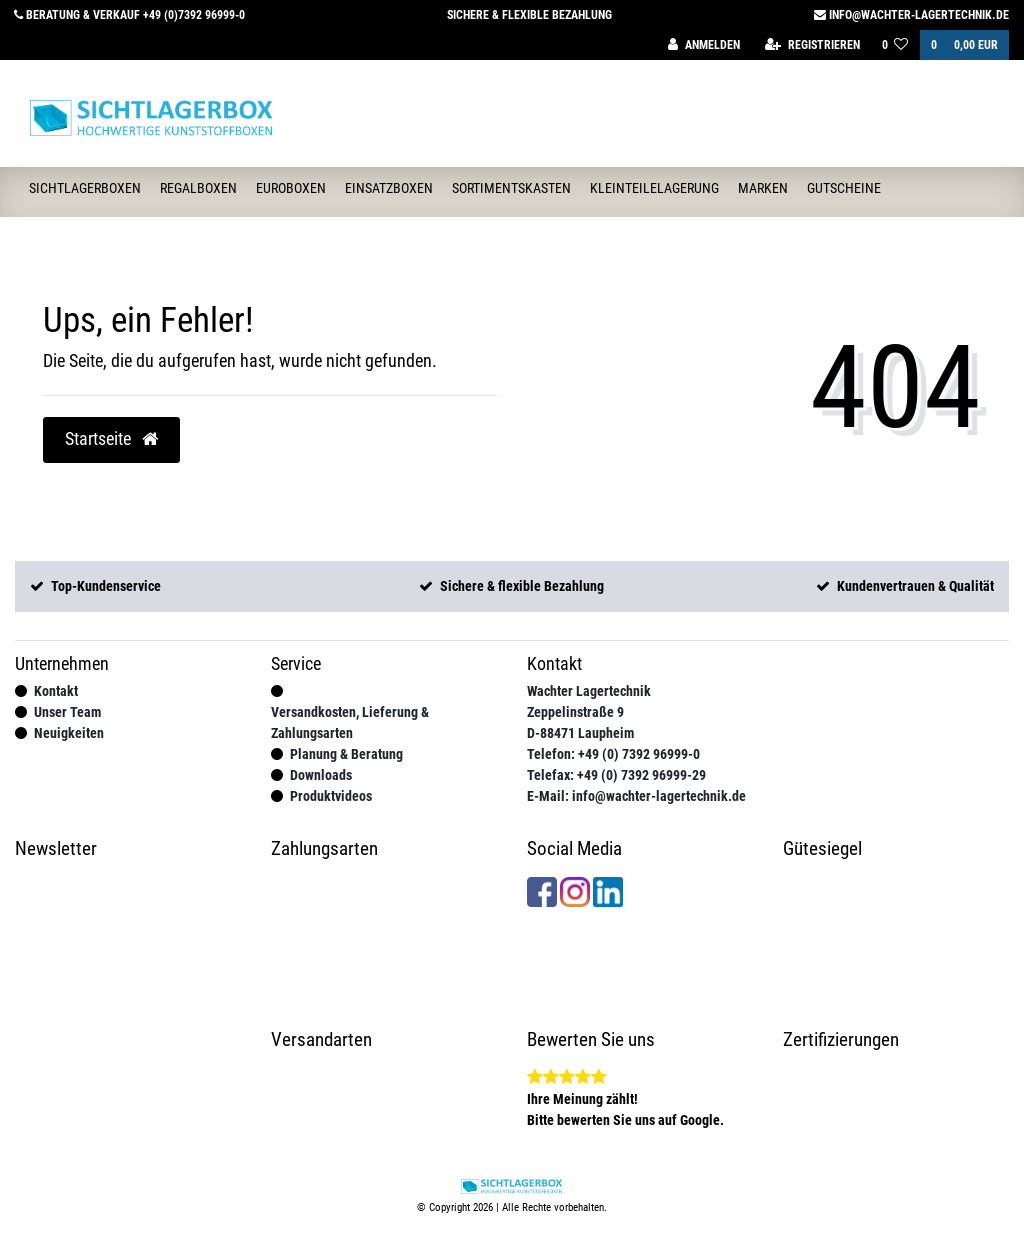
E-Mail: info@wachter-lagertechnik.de (636, 796)
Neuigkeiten (69, 733)
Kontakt (56, 691)
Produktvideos (331, 796)
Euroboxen (291, 188)
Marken (763, 188)
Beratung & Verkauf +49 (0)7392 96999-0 (129, 15)
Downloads (321, 775)
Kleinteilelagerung (654, 188)
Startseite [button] (111, 439)
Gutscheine (844, 188)
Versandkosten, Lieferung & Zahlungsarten (350, 722)
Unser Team (67, 712)
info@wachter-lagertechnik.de (911, 15)
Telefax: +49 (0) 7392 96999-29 (616, 775)
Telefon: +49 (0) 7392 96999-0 (613, 754)
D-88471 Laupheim (580, 733)
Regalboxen (198, 188)
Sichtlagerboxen (85, 188)
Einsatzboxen (389, 188)
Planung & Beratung (346, 754)
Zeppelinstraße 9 (575, 712)
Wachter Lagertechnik (589, 691)
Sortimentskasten (511, 188)
